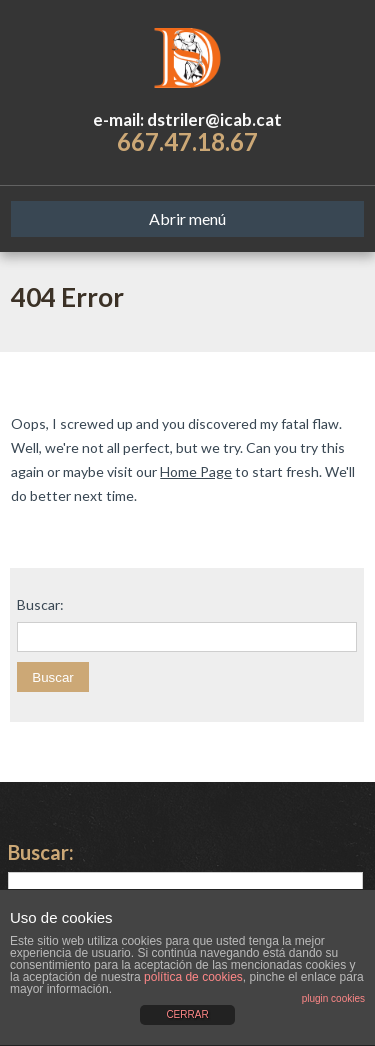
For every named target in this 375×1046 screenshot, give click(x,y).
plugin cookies (333, 998)
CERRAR (187, 1014)
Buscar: (40, 605)
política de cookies (193, 977)
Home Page (196, 471)
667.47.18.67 (187, 141)
